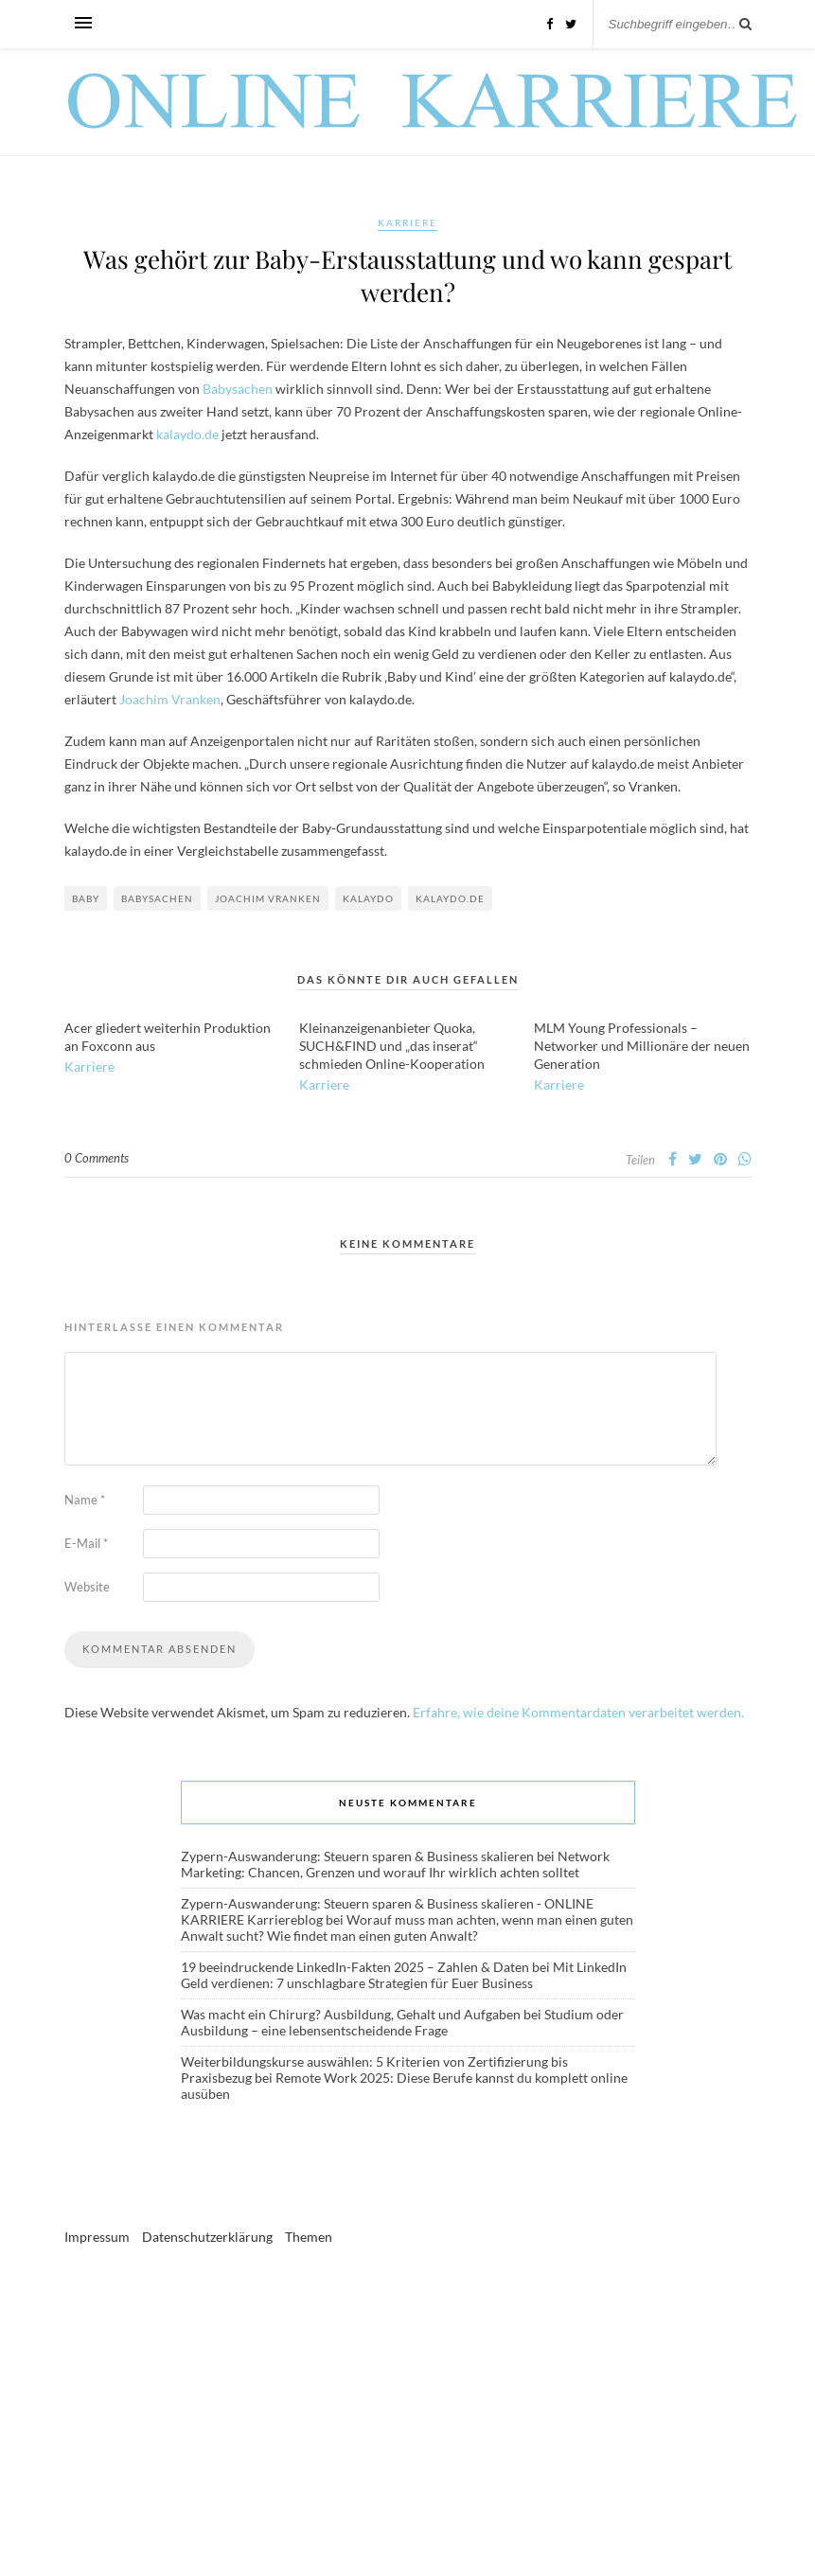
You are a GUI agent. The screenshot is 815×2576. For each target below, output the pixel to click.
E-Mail (86, 1543)
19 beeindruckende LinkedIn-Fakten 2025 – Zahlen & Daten (355, 1967)
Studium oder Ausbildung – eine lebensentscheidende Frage (402, 2022)
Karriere (407, 222)
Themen (308, 2237)
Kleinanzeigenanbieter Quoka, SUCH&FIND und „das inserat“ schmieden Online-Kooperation (392, 1046)
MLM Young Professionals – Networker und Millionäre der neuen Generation (642, 1046)
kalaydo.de (187, 434)
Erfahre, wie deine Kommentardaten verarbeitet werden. (578, 1712)
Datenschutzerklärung (207, 2237)
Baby (85, 898)
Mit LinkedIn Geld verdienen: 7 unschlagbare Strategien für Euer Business (404, 1975)
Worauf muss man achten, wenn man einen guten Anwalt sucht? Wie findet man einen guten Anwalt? (407, 1927)
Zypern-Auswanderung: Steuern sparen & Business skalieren (357, 1856)
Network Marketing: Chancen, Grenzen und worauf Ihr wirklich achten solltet (395, 1864)
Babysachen (238, 389)
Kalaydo (368, 898)
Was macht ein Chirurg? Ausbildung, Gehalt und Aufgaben (351, 2014)
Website (87, 1586)
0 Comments (96, 1157)
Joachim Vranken (170, 699)
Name (84, 1499)
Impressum (97, 2237)
